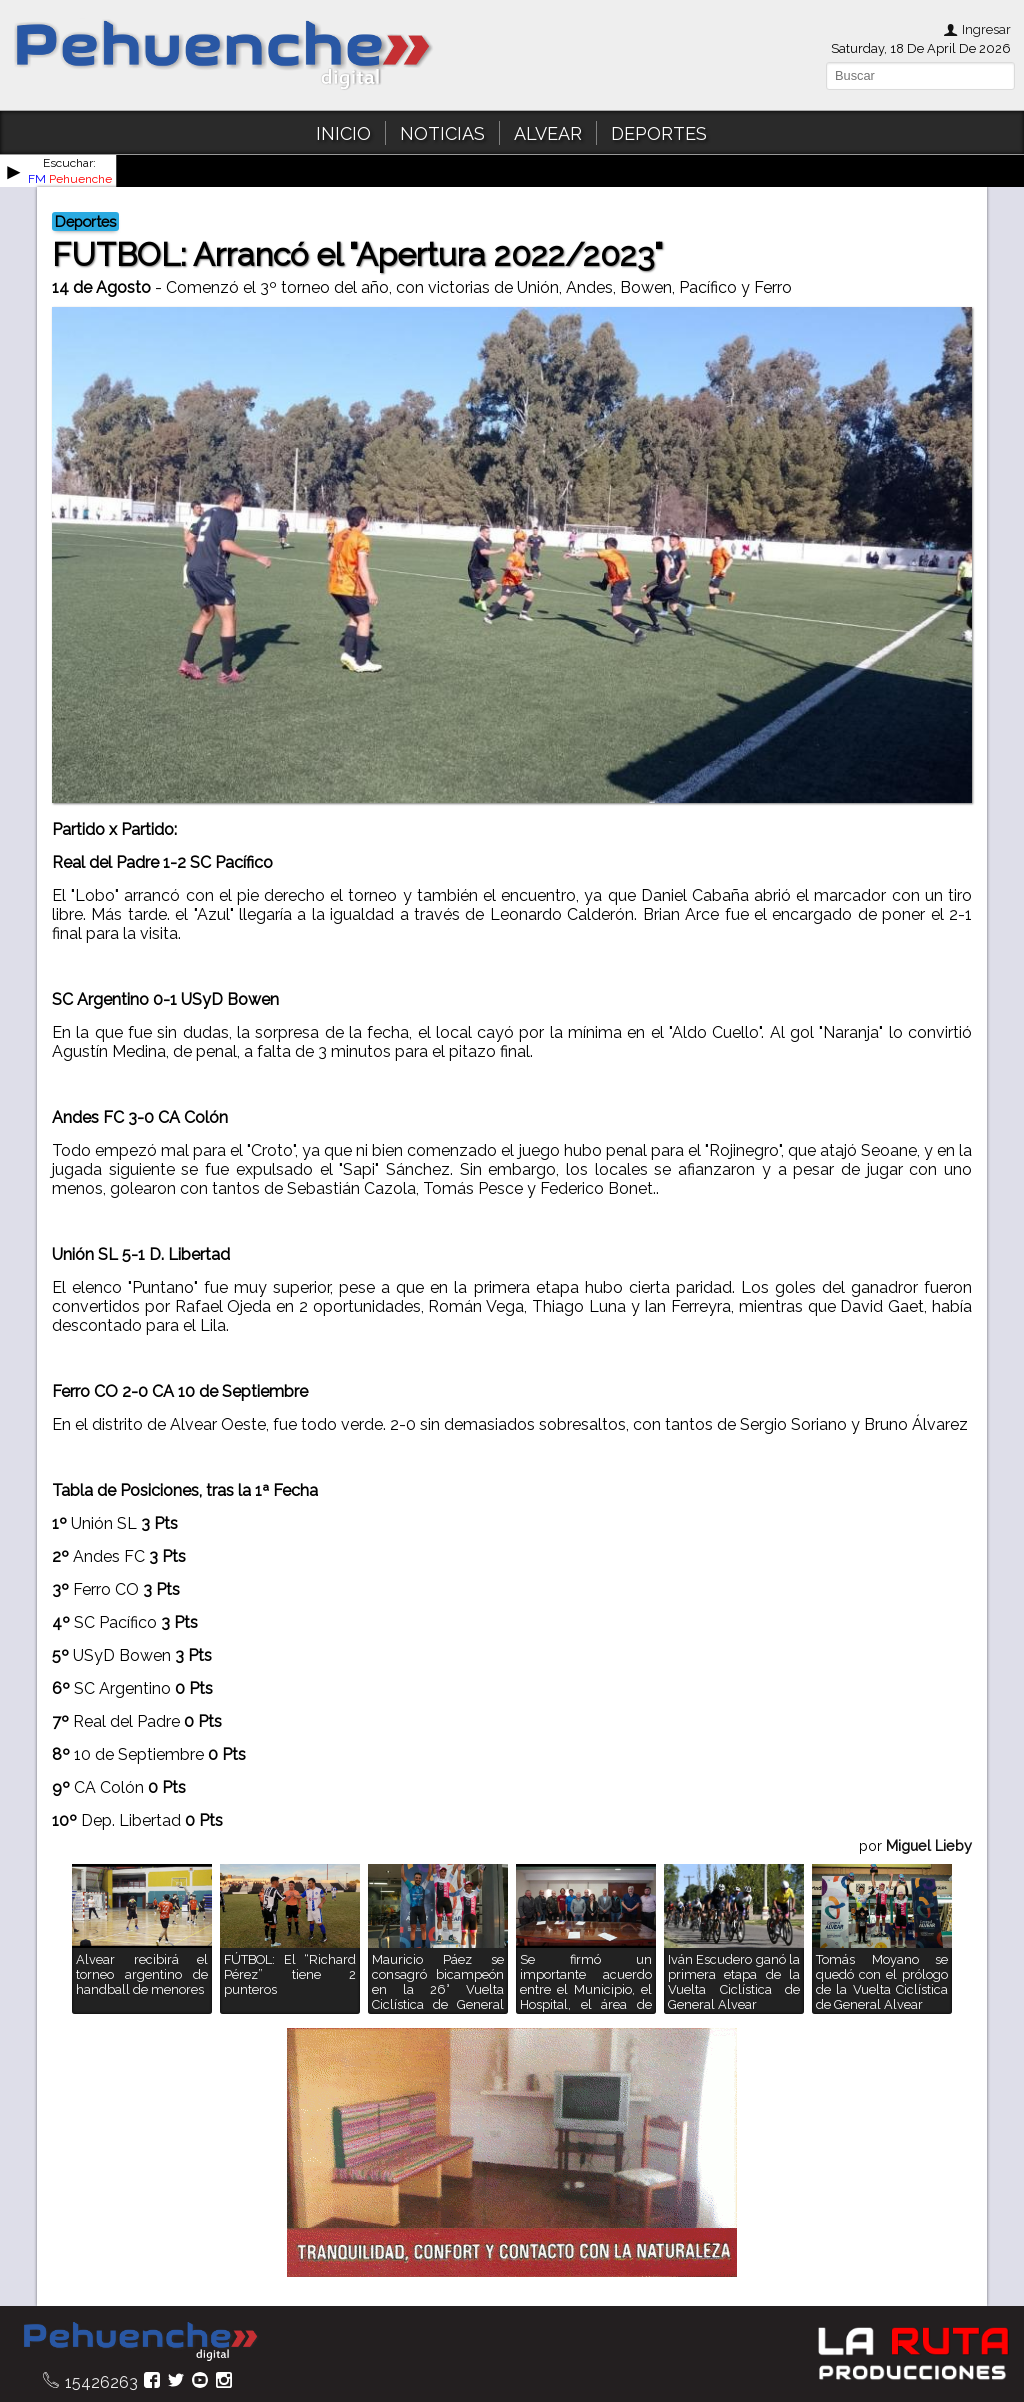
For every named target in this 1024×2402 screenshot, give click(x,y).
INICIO (343, 133)
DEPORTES (659, 133)
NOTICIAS (442, 133)
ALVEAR (548, 133)
